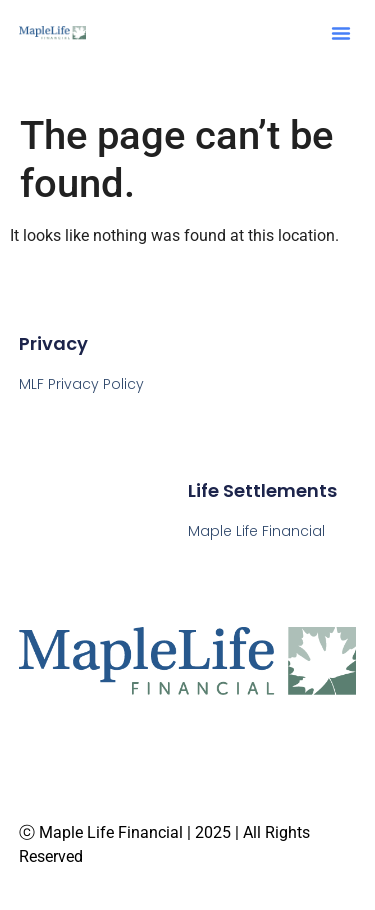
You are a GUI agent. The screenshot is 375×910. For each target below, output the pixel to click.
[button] (341, 33)
